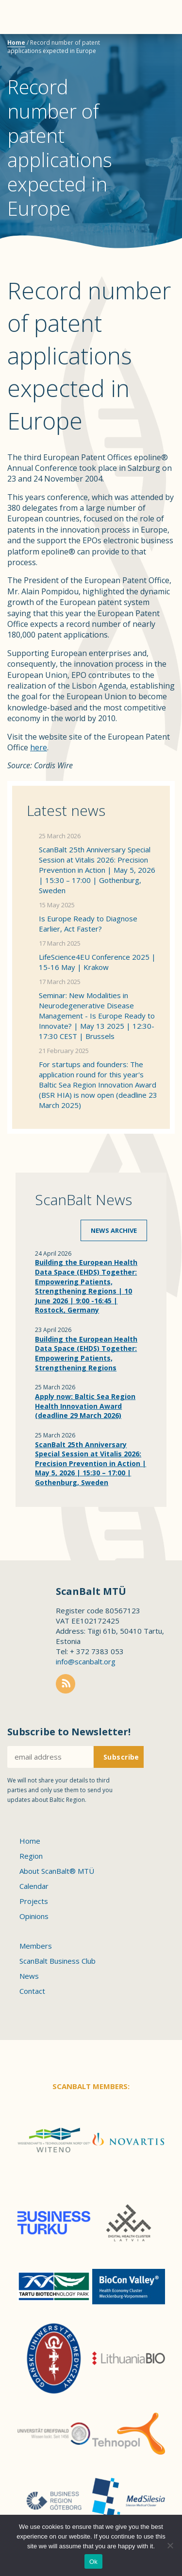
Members (35, 1946)
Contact (32, 1991)
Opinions (34, 1916)
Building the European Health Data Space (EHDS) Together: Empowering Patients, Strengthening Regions (86, 1353)
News (29, 1976)
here (38, 747)
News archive (114, 1230)
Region (31, 1856)
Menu (24, 17)
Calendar (34, 1886)
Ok (93, 2561)
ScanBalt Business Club (57, 1961)
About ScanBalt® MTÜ (56, 1871)
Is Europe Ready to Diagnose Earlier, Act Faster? (88, 924)
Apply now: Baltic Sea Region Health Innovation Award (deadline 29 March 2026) (85, 1406)
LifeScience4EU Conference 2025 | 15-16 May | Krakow (97, 962)
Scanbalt (150, 46)
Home (16, 42)
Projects (33, 1901)
